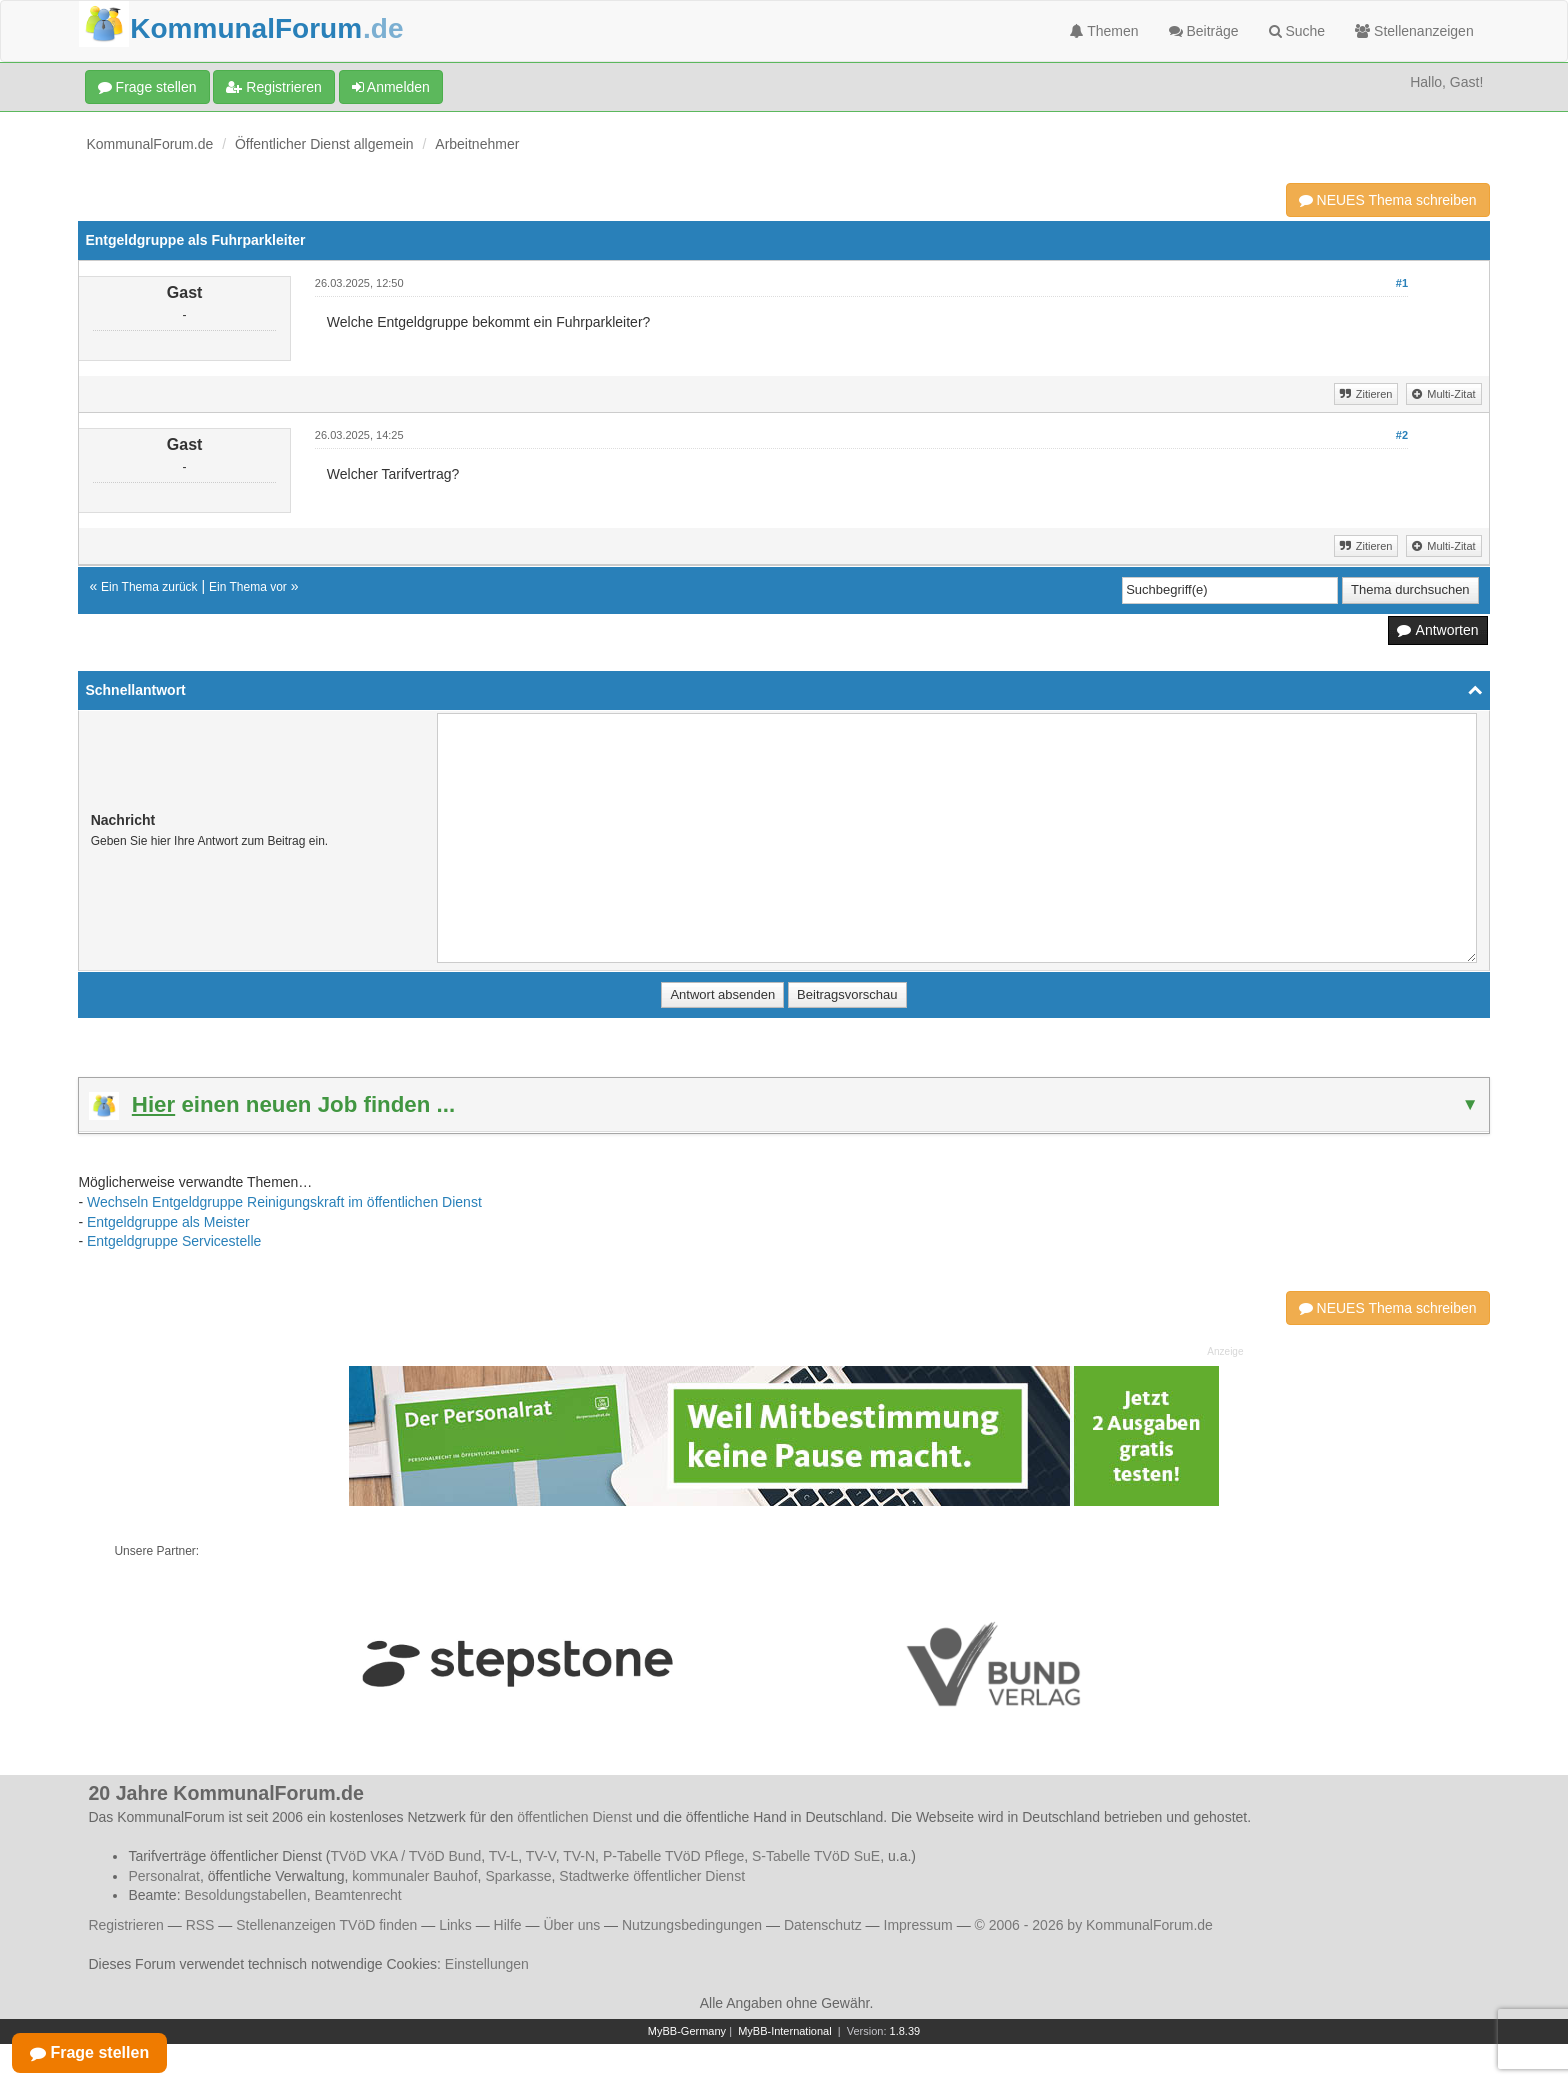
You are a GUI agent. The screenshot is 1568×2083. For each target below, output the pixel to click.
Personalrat (164, 1876)
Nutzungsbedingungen (692, 1925)
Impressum (918, 1925)
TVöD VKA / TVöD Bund (405, 1856)
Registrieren (273, 87)
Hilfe (508, 1925)
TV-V (541, 1856)
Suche (1297, 31)
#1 (1402, 283)
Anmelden (391, 87)
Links (455, 1925)
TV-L (504, 1856)
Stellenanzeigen (1414, 31)
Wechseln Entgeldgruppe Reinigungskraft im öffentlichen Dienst (284, 1202)
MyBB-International (785, 2031)
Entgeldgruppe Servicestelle (174, 1241)
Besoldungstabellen (245, 1895)
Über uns (571, 1925)
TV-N (579, 1856)
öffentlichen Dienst (574, 1817)
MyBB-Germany (687, 2031)
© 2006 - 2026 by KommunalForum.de (1094, 1925)
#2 (1402, 435)
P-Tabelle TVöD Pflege (673, 1856)
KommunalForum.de (149, 144)
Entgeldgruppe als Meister (168, 1222)
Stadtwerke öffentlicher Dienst (652, 1876)
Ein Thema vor (248, 587)
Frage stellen (147, 87)
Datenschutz (823, 1925)
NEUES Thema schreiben (1388, 200)
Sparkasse (518, 1876)
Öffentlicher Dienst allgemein (324, 144)
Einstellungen (487, 1964)
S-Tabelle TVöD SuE (816, 1856)
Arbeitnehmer (477, 144)
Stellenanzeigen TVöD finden (326, 1925)
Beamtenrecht (357, 1895)
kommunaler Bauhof (414, 1876)
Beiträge (1204, 31)
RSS (200, 1925)
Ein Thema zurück (149, 587)
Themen (1104, 31)
